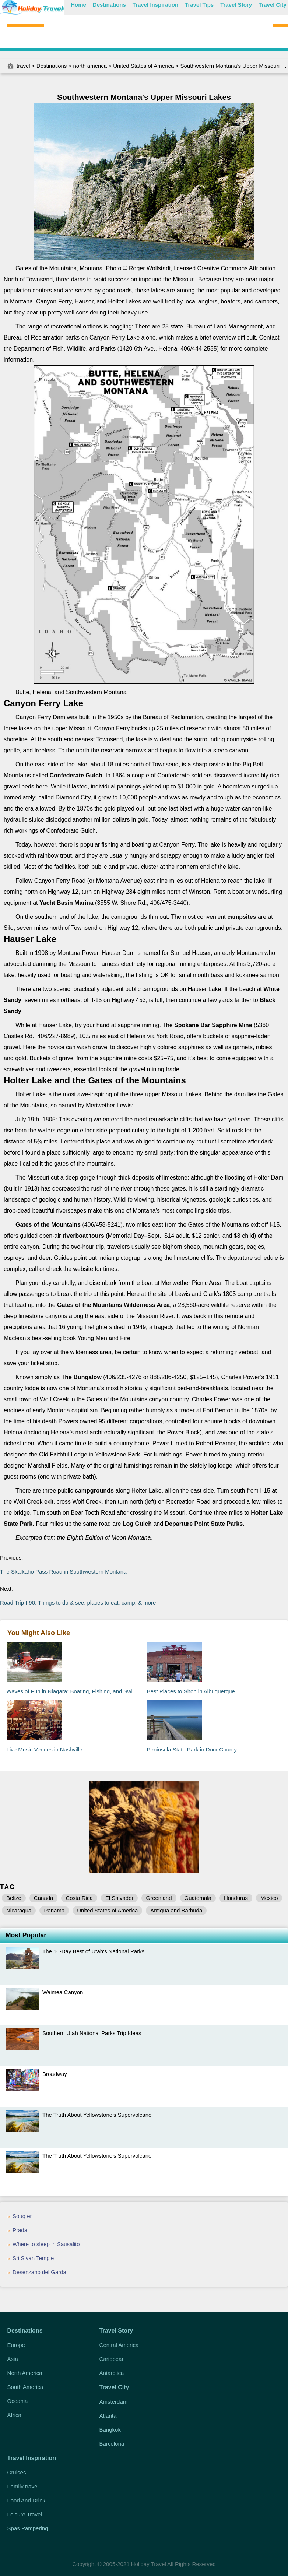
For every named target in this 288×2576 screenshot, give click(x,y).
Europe (16, 2345)
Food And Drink (26, 2500)
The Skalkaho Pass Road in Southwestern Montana (64, 1571)
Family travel (23, 2486)
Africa (14, 2415)
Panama (54, 1910)
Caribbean (112, 2359)
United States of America (143, 66)
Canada (43, 1898)
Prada (20, 2230)
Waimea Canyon (62, 1992)
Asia (12, 2359)
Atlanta (108, 2415)
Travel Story (236, 4)
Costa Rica (79, 1898)
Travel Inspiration (155, 4)
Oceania (17, 2401)
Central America (119, 2345)
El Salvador (119, 1898)
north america (90, 66)
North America (24, 2373)
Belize (13, 1898)
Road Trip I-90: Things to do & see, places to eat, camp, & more (78, 1602)
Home (78, 4)
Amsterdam (113, 2401)
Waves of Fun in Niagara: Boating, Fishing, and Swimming (78, 1691)
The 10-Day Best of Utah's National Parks (93, 1951)
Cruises (16, 2472)
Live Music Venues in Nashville (44, 1749)
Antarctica (111, 2373)
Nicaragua (18, 1910)
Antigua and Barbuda (176, 1910)
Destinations (109, 4)
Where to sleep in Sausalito (46, 2244)
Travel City (273, 4)
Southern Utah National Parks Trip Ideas (91, 2033)
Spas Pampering (27, 2528)
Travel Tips (199, 4)
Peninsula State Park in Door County (192, 1749)
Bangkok (110, 2429)
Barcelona (111, 2443)
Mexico (269, 1898)
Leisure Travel (24, 2514)
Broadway (54, 2074)
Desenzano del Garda (39, 2272)
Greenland (159, 1898)
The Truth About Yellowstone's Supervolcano (96, 2115)
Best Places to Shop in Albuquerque (191, 1691)
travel (23, 66)
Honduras (236, 1898)
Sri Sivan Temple (33, 2258)
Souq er (22, 2216)
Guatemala (198, 1898)
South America (25, 2387)
